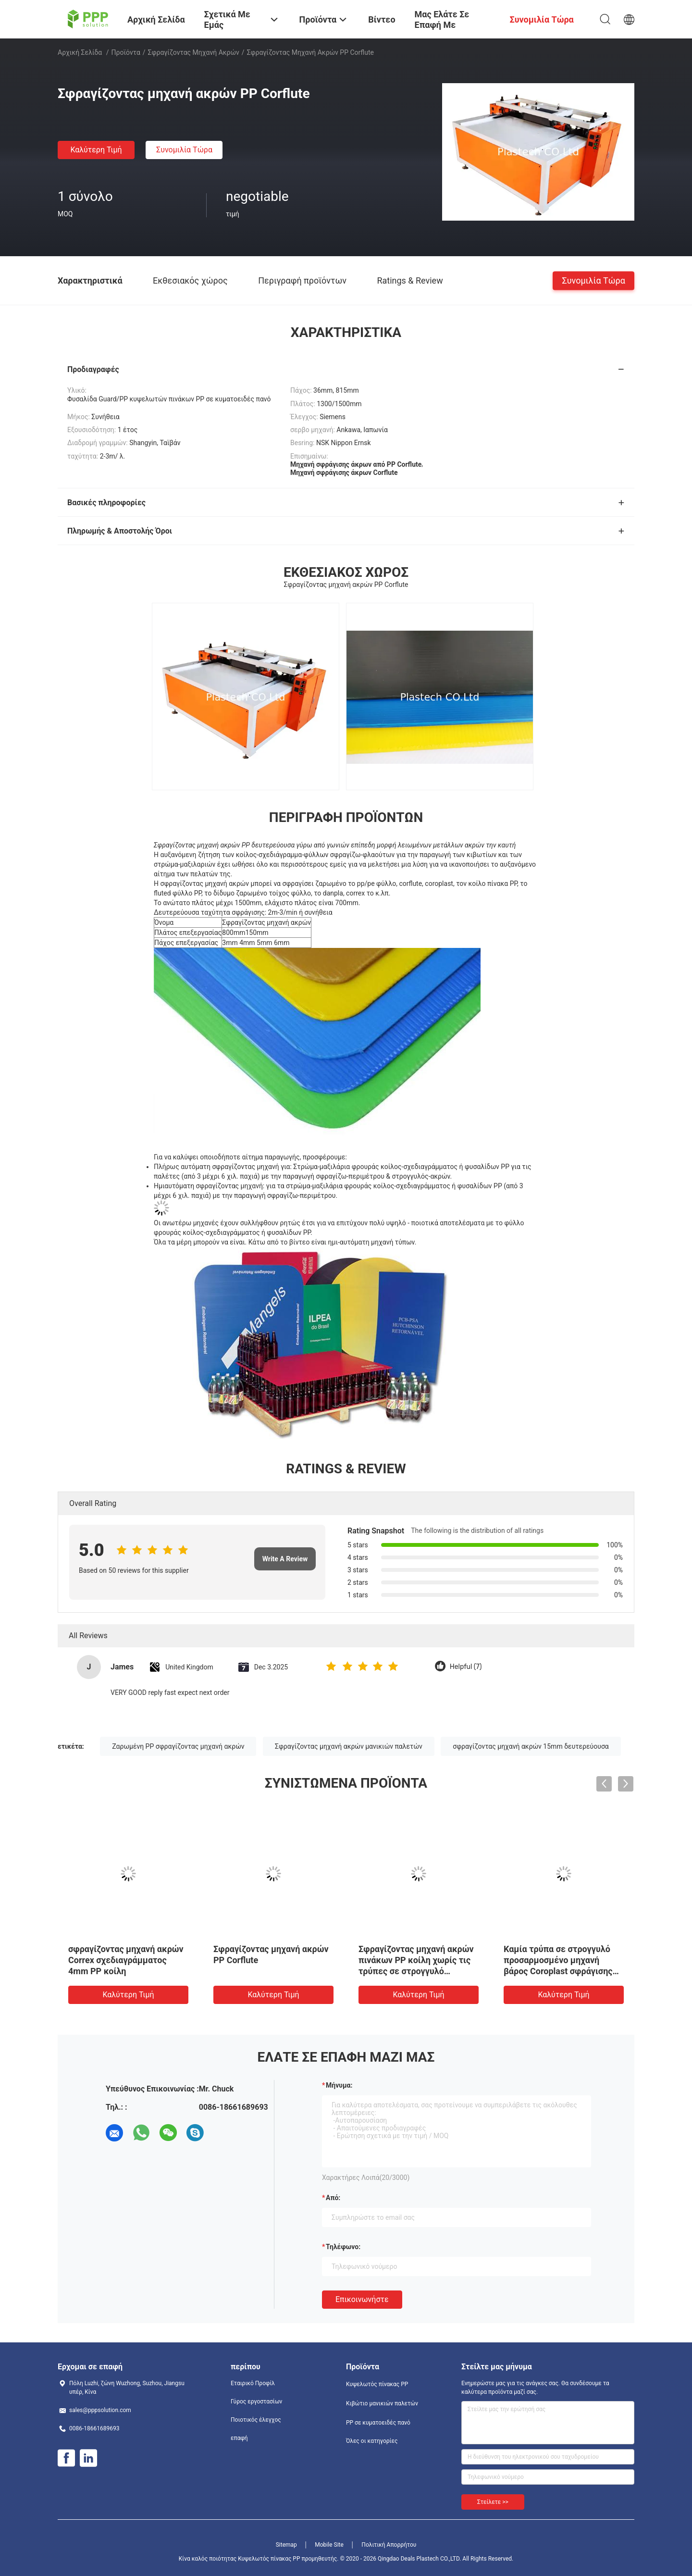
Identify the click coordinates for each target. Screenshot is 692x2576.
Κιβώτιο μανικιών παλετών (382, 2403)
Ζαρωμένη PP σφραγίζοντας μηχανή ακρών (178, 1746)
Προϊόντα (125, 52)
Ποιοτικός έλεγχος (256, 2419)
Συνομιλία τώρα (184, 149)
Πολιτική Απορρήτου (388, 2544)
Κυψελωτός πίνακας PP (377, 2384)
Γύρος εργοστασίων (256, 2401)
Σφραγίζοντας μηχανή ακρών (193, 52)
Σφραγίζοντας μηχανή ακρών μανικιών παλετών (348, 1746)
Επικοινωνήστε (362, 2299)
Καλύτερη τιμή (96, 149)
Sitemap (286, 2544)
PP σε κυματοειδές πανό (378, 2422)
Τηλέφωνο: (343, 2247)
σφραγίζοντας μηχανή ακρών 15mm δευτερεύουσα (531, 1746)
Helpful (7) (466, 1667)
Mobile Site (329, 2544)
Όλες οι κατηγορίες (371, 2441)
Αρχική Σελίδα (80, 52)
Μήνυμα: (339, 2085)
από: (333, 2198)
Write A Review (285, 1559)
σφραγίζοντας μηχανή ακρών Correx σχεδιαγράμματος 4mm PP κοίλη (126, 1960)
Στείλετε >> (492, 2502)
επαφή (239, 2438)
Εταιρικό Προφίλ (253, 2383)
